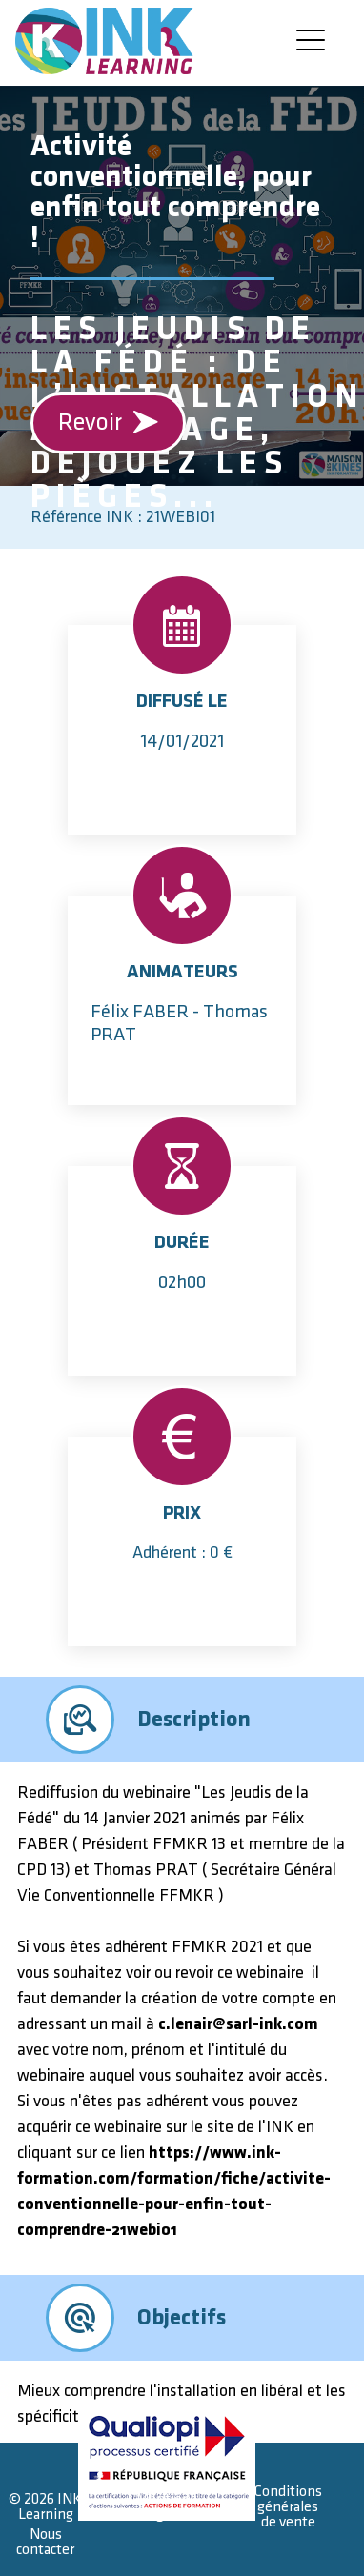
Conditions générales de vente (288, 2507)
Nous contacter (45, 2542)
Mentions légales (166, 2507)
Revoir (108, 423)
